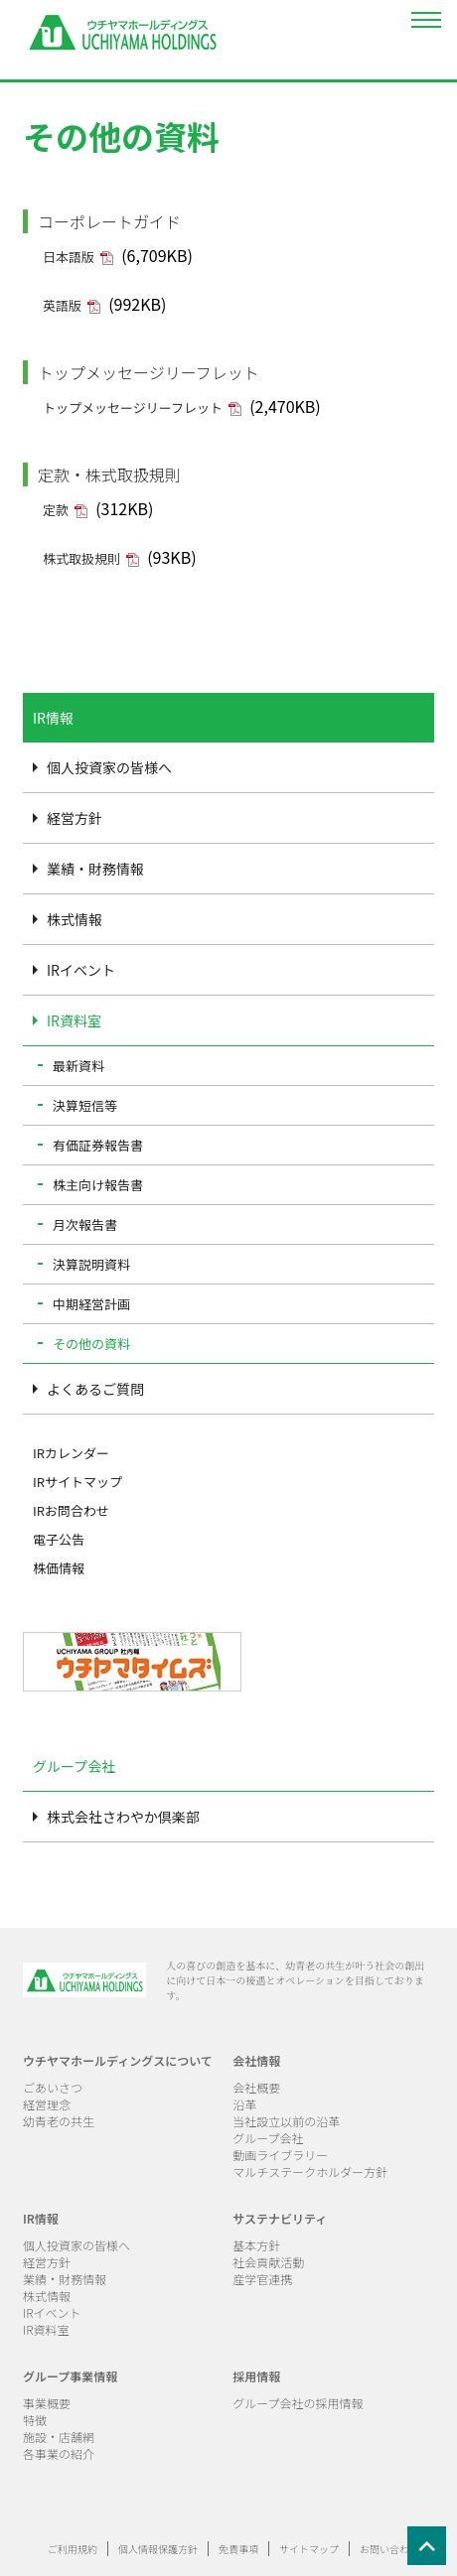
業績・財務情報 (95, 869)
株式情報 (74, 919)
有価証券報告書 (98, 1145)
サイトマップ (309, 2548)
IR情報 (41, 2218)
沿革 (244, 2104)
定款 (56, 509)
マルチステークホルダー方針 (309, 2171)
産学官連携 (262, 2278)
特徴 (35, 2419)
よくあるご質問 (95, 1389)
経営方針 (74, 818)
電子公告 (58, 1539)
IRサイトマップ (77, 1481)
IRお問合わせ (71, 1510)
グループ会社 (267, 2137)
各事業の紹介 (58, 2453)
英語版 (62, 305)
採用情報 (256, 2376)
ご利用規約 (72, 2548)
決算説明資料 (91, 1264)
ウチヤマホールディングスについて (118, 2060)
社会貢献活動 (268, 2261)
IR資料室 (74, 1020)
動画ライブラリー (280, 2154)
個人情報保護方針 (158, 2548)
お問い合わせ (389, 2548)
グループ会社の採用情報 (297, 2402)
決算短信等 (85, 1105)
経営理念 (47, 2104)
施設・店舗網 (58, 2436)
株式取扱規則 (81, 558)
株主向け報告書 (98, 1184)
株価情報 (58, 1568)
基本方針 (256, 2245)
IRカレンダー (71, 1452)
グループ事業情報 (70, 2376)
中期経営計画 (91, 1303)
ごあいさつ (52, 2087)
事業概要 (47, 2402)
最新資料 (78, 1065)
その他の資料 (91, 1343)
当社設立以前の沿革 (286, 2120)
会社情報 (256, 2060)
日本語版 (68, 256)
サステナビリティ (279, 2218)
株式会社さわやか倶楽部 (123, 1817)
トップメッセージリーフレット (133, 407)
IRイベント (81, 970)
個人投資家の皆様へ (109, 767)
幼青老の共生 (58, 2120)
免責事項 (238, 2548)
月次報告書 (85, 1224)
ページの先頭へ (432, 2551)
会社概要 (256, 2087)
